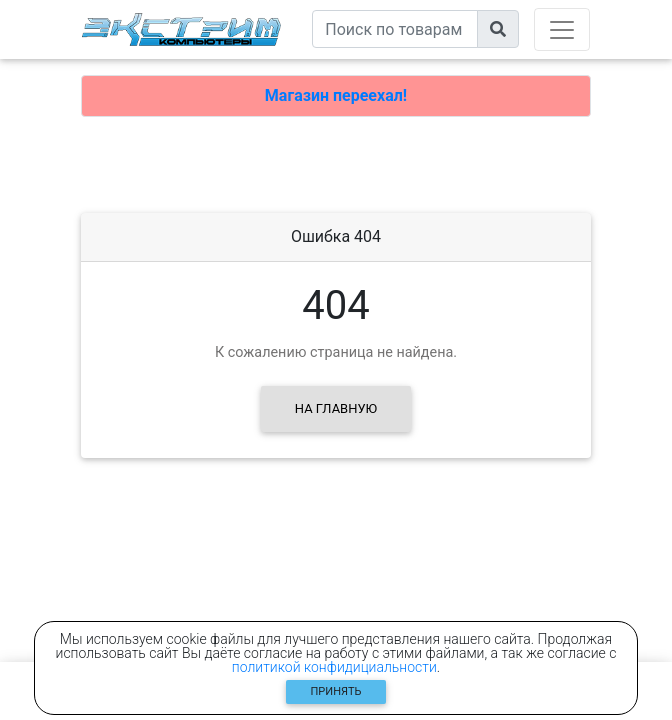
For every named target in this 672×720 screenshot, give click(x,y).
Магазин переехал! (336, 95)
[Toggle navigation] (562, 29)
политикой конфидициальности (334, 667)
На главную (336, 408)
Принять (336, 691)
